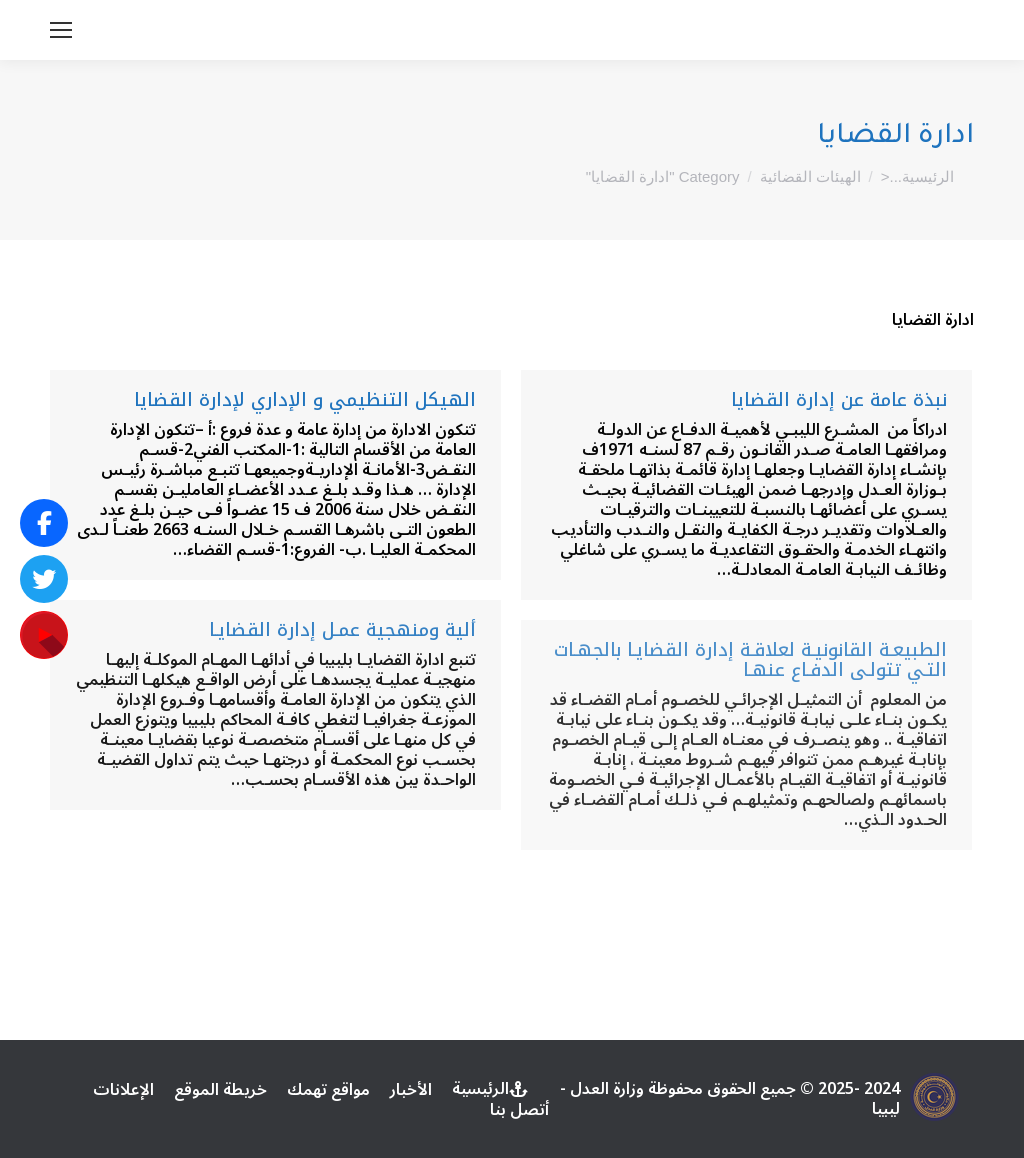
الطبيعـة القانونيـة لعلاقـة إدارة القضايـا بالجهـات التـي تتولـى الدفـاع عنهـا (750, 660)
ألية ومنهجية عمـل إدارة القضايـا (342, 630)
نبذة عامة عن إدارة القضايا (839, 400)
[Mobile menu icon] (61, 30)
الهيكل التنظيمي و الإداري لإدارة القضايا (305, 400)
